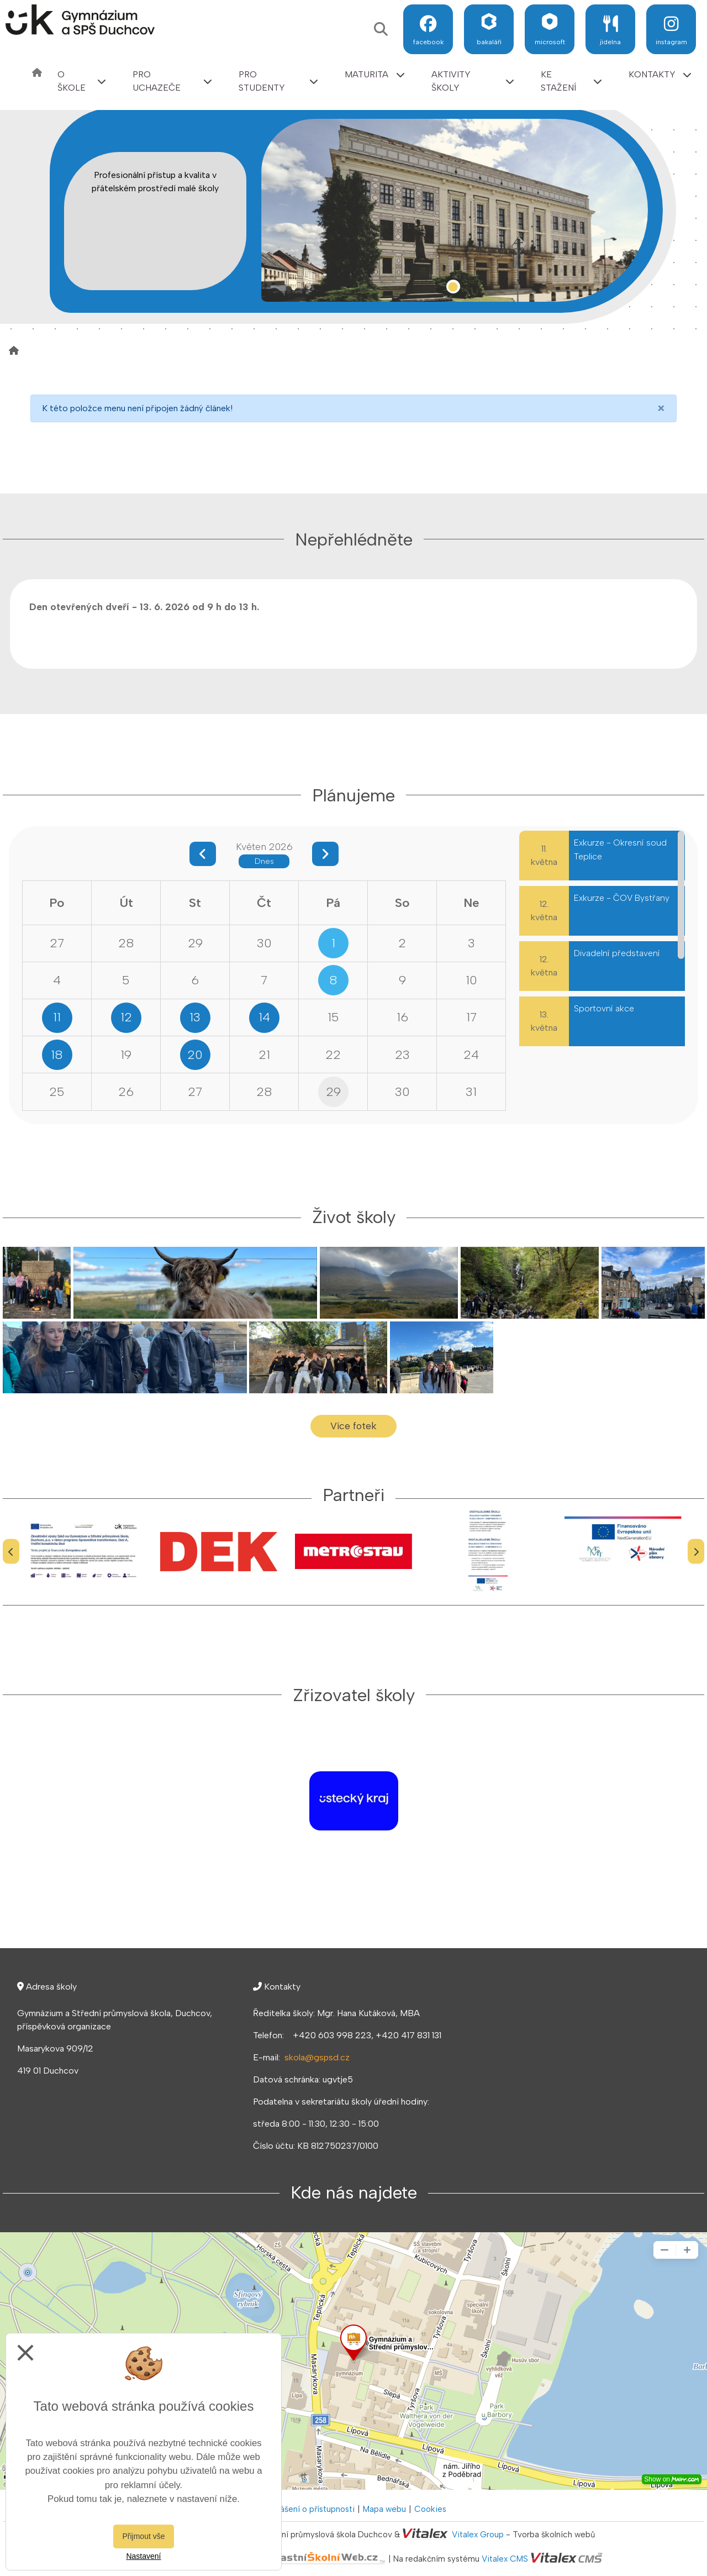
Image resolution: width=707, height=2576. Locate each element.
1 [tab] (453, 286)
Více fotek (353, 1425)
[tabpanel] (454, 210)
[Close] (661, 408)
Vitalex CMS (505, 2559)
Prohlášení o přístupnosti (308, 2509)
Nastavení (143, 2556)
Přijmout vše (143, 2536)
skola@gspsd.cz (317, 2057)
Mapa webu (384, 2509)
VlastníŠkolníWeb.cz (284, 2559)
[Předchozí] (11, 1551)
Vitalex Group (478, 2535)
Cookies (430, 2509)
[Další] (696, 1551)
